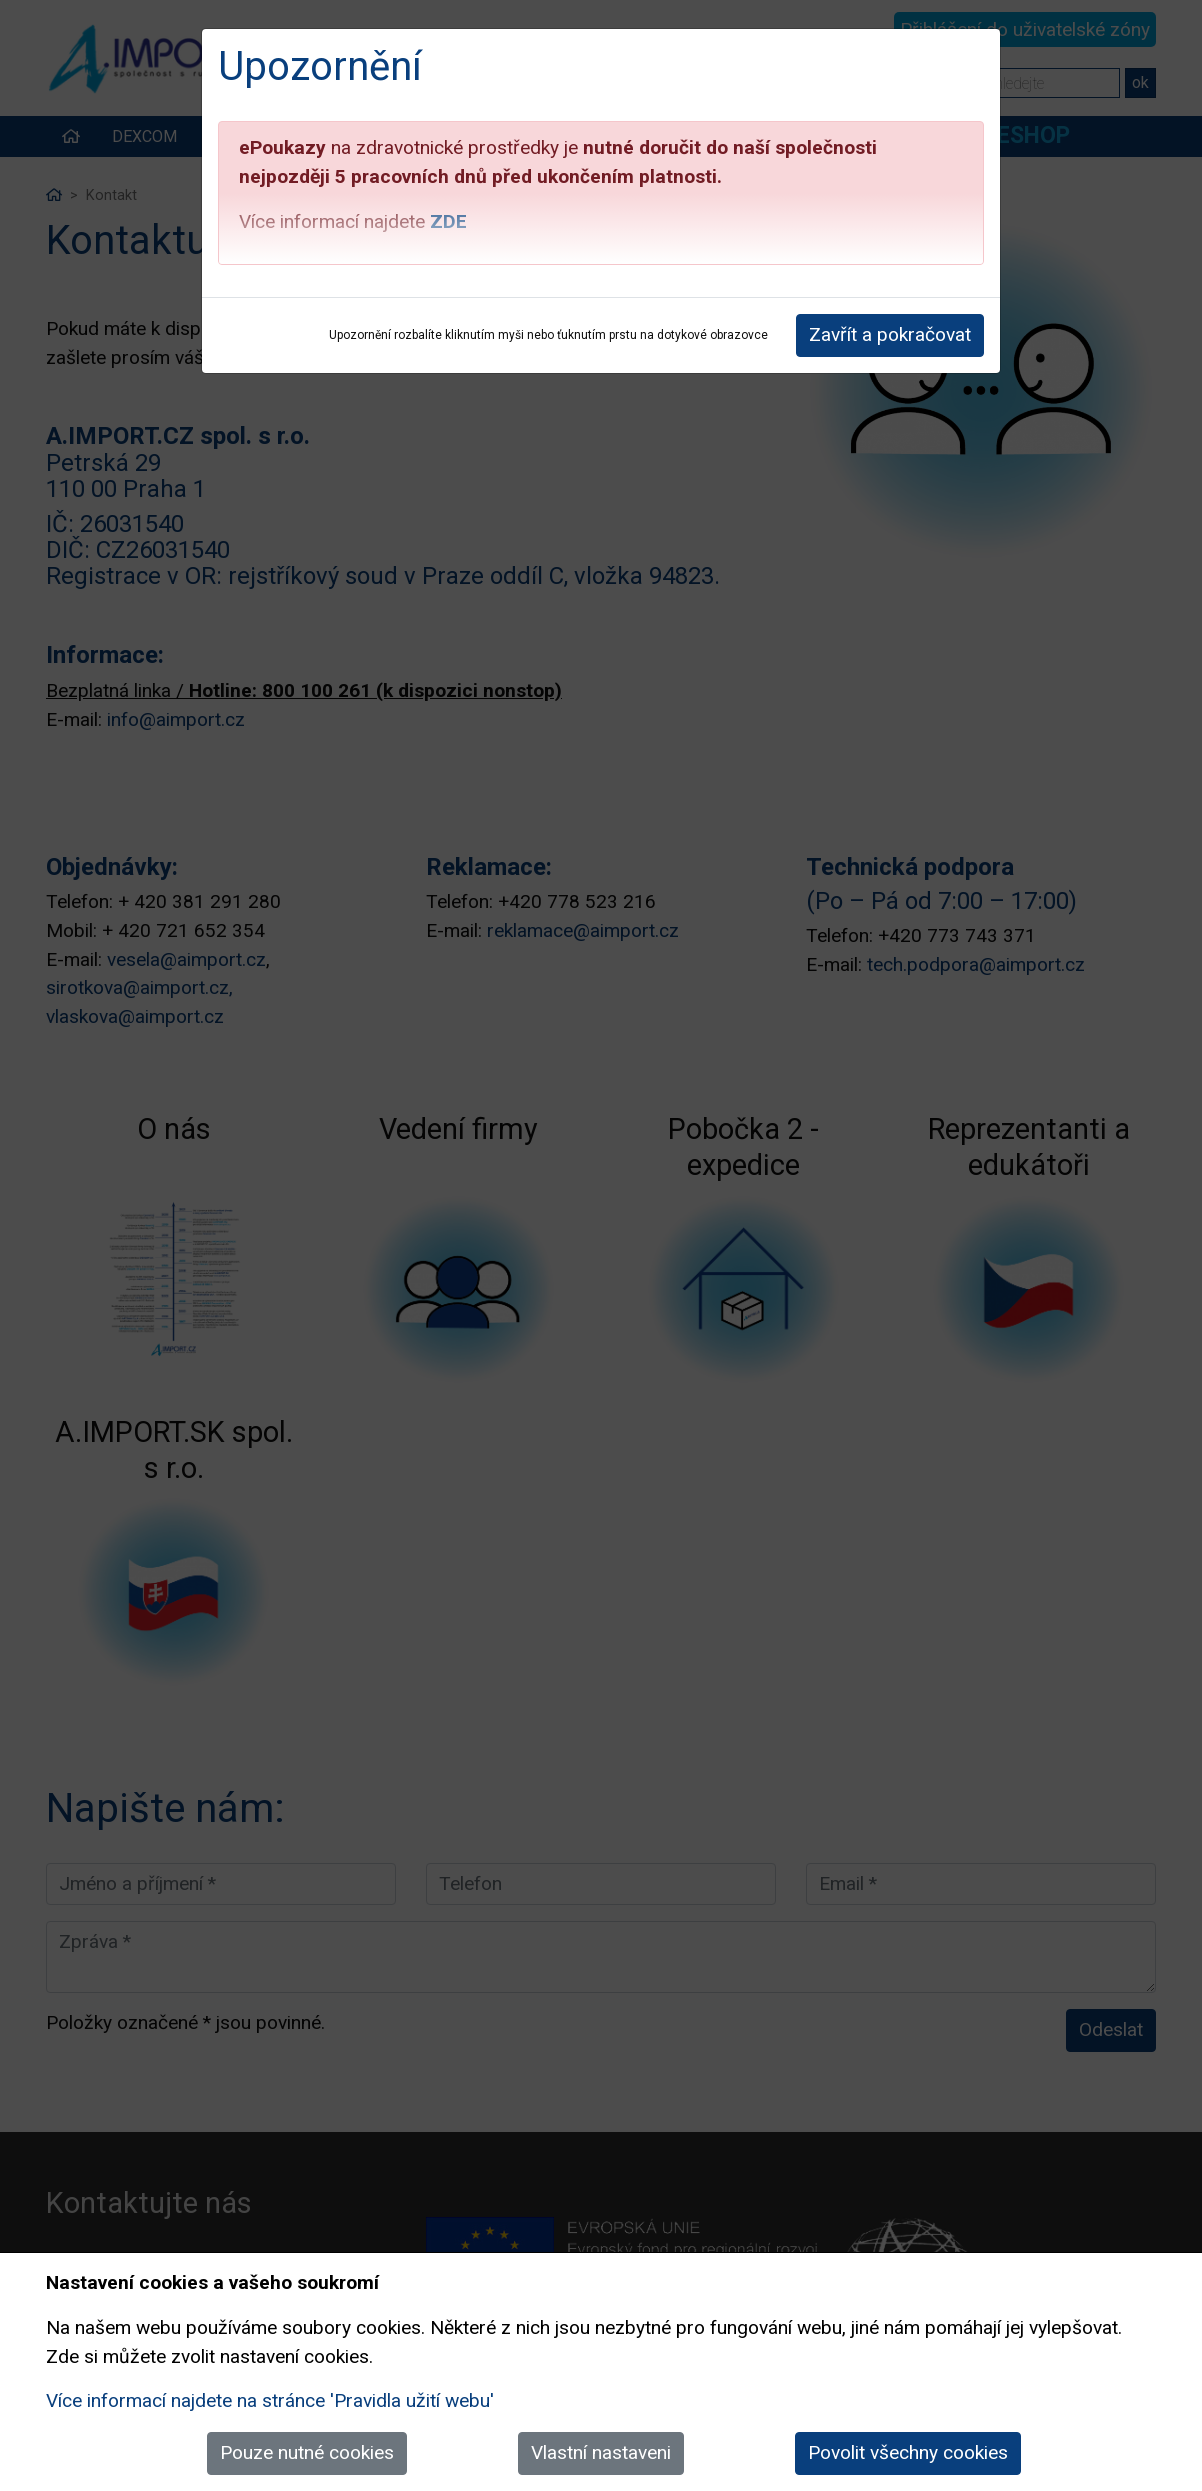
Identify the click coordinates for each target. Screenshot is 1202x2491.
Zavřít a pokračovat (890, 334)
